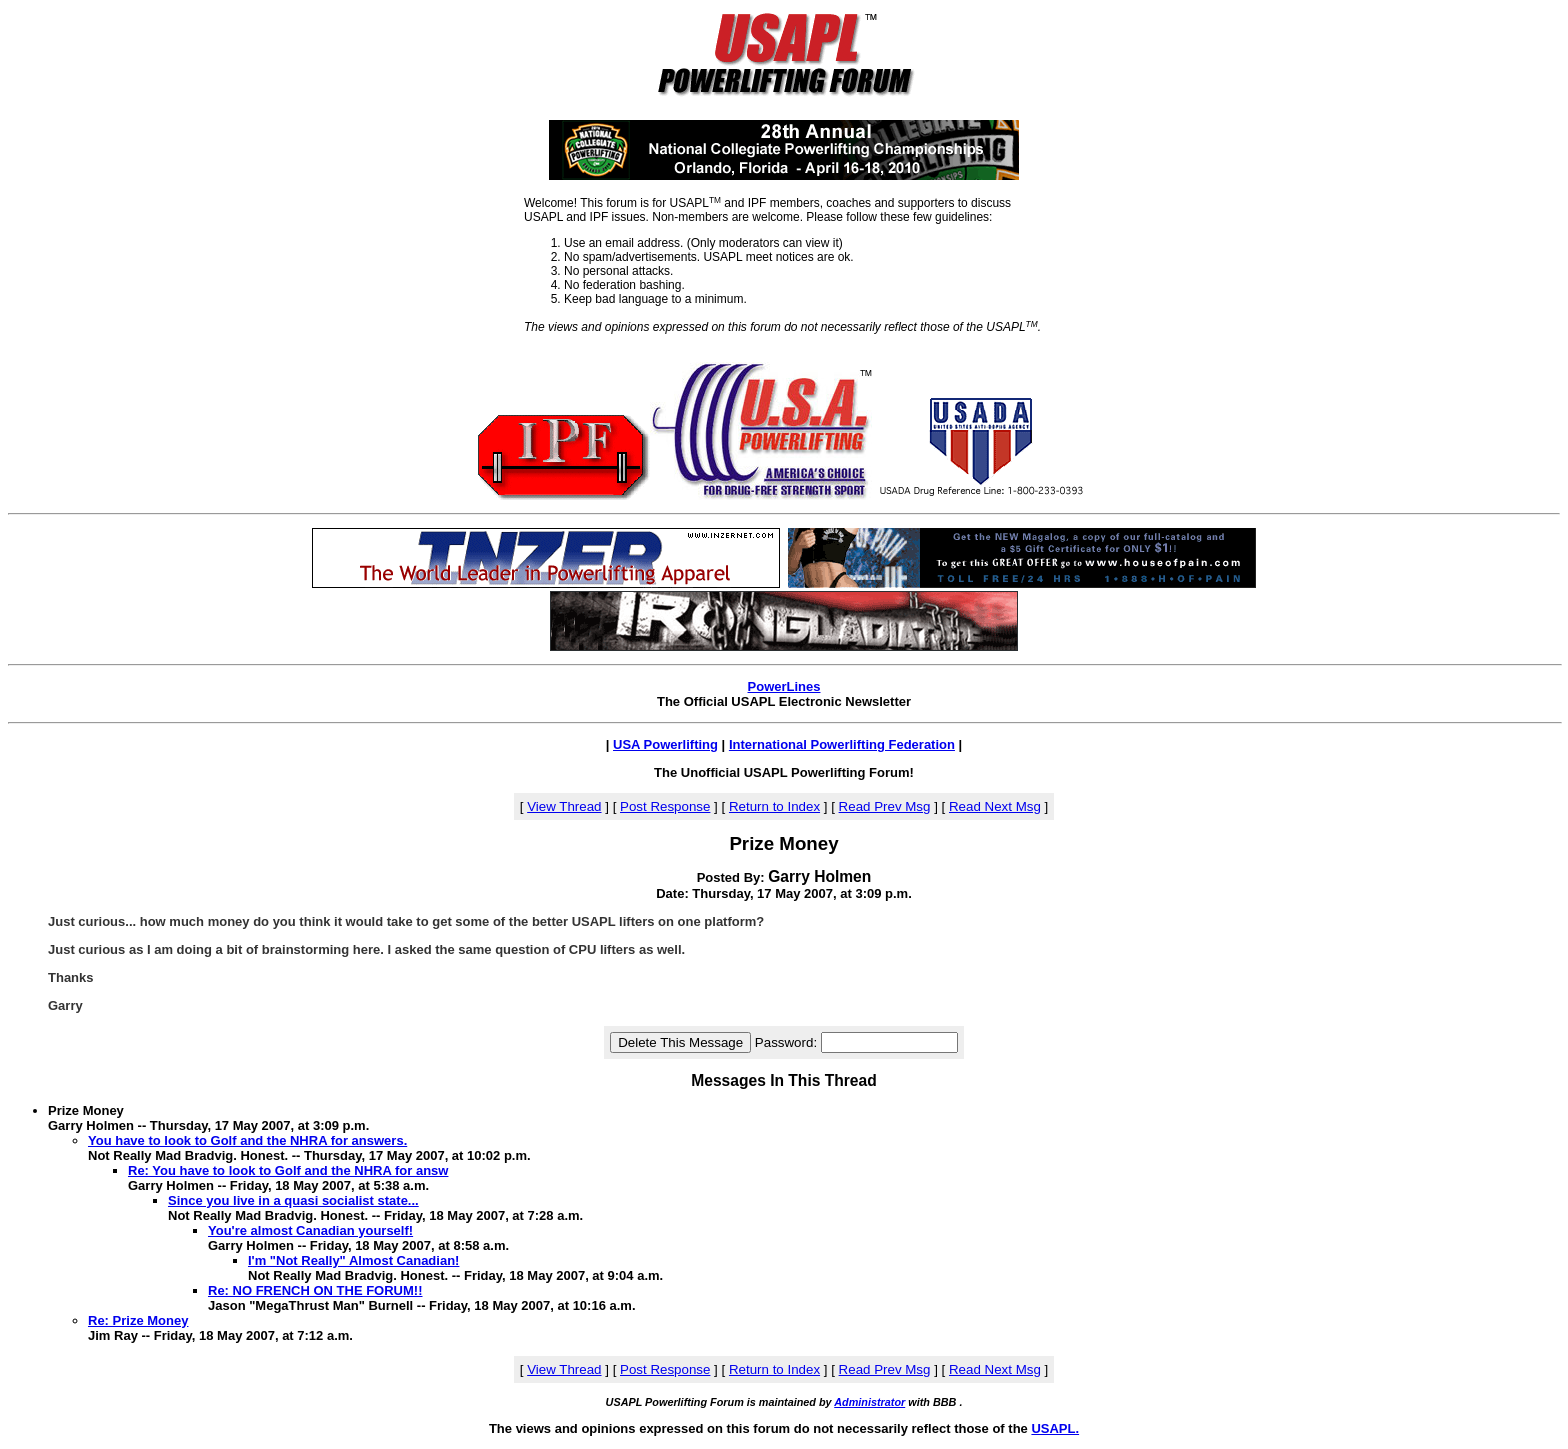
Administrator (869, 1402)
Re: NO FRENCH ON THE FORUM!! (315, 1290)
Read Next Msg (995, 806)
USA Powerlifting (665, 744)
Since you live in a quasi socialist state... (293, 1200)
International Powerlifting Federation (842, 744)
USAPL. (1055, 1428)
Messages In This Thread (783, 1080)
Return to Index (774, 806)
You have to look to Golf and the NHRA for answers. (247, 1140)
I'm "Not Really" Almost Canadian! (353, 1260)
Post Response (665, 806)
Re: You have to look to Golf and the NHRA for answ (288, 1170)
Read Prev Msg (885, 806)
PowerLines (784, 686)
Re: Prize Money (138, 1320)
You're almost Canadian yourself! (310, 1230)
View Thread (564, 806)
